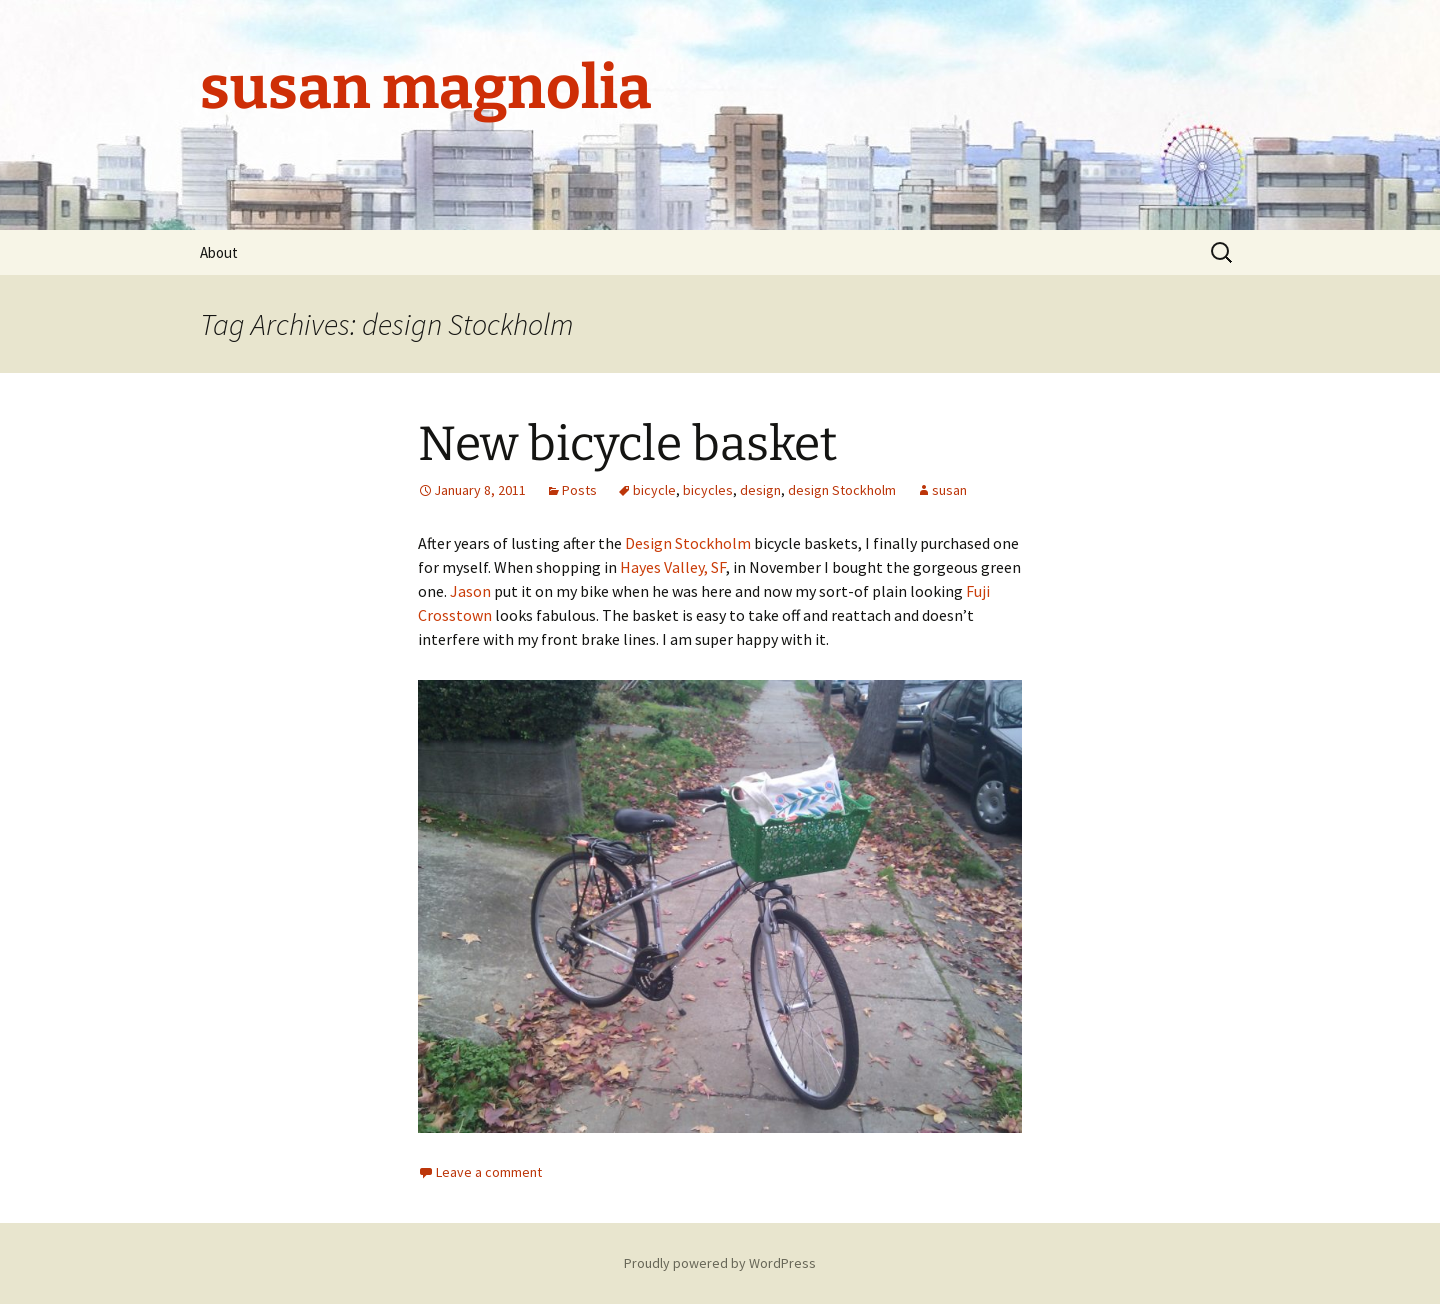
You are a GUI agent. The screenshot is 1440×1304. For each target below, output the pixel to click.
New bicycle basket (627, 444)
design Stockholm (842, 490)
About (219, 252)
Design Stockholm (688, 543)
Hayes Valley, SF (673, 567)
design (760, 490)
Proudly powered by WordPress (720, 1263)
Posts (579, 490)
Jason (470, 591)
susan (949, 490)
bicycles (708, 490)
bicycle (654, 490)
